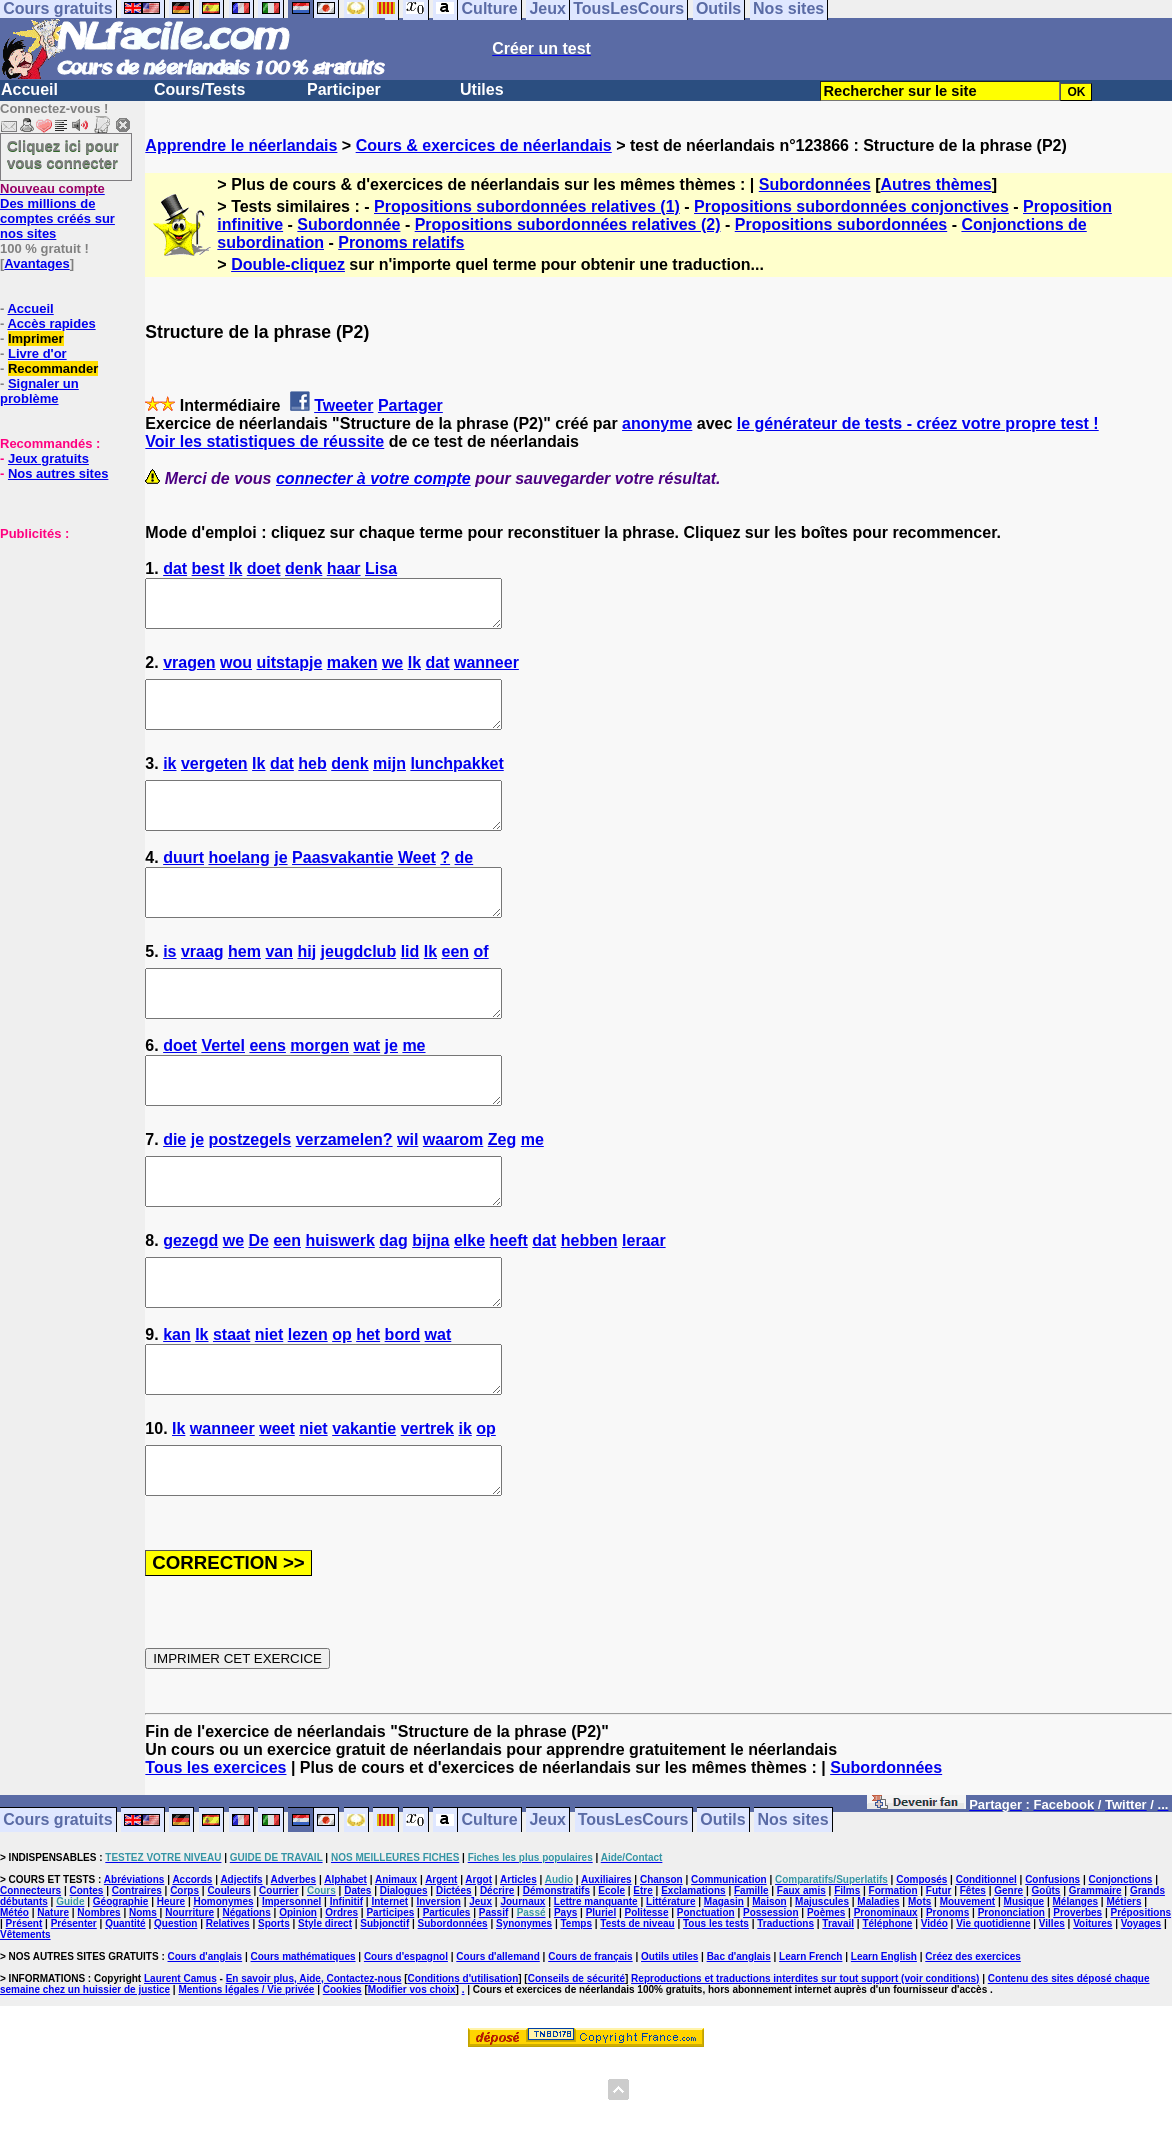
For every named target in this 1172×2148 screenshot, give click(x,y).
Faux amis (801, 1980)
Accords (192, 1969)
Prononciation (1011, 2002)
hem (244, 987)
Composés (921, 1969)
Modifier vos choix (412, 2079)
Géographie (121, 1991)
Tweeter (343, 405)
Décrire (497, 1980)
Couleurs (228, 1980)
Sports (274, 2013)
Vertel (223, 1090)
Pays (565, 2002)
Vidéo (934, 2013)
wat (366, 1090)
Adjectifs (241, 1969)
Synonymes (524, 2013)
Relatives (228, 2013)
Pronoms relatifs (401, 242)
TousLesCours (633, 1910)
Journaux (522, 1991)
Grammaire (1095, 1980)
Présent (24, 2013)
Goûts (1046, 1980)
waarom (453, 1193)
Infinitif (346, 1991)
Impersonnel (291, 1991)
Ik (235, 568)
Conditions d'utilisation (463, 2068)
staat (231, 1406)
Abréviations (134, 1969)
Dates (357, 1980)
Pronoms (947, 2002)
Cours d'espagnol (406, 2046)
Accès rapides (51, 323)
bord (403, 1406)
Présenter (74, 2013)
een (456, 987)
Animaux (396, 1969)
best (208, 568)
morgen (319, 1090)
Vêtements (25, 2024)
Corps (184, 1980)
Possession (771, 2002)
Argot (478, 1969)
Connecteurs (30, 1980)
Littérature (670, 1991)
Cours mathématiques (303, 2046)
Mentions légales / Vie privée (246, 2079)
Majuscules (822, 1991)
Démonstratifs (556, 1980)
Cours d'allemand (498, 2046)
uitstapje (290, 671)
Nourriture (189, 2002)
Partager (410, 405)
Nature (53, 2002)
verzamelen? (344, 1193)
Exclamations (693, 1980)
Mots (919, 1991)
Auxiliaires (606, 1969)
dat (175, 568)
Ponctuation (706, 2002)
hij (306, 987)
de (464, 884)
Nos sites (793, 1910)
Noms (143, 2002)
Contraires (137, 1980)
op (342, 1406)
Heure (171, 1991)
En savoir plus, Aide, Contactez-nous (314, 2068)
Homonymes (224, 1991)
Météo (14, 2002)
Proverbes (1077, 2002)
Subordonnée (348, 224)
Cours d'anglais (205, 2046)
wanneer (486, 671)
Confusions (1052, 1969)
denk (303, 568)
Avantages (36, 263)
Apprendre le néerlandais (241, 145)
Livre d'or (37, 353)
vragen (189, 671)
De (259, 1303)
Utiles (482, 89)
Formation (893, 1980)
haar (344, 568)
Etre (642, 1980)
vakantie (364, 1509)
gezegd (190, 1303)
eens (267, 1090)
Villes (1052, 2013)
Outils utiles (669, 2046)
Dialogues (404, 1980)
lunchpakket (456, 781)
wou (236, 671)
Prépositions (1141, 2002)
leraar (644, 1303)
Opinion (298, 2002)
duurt (183, 884)
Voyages (1141, 2013)
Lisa (381, 568)
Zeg (502, 1193)
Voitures (1092, 2013)
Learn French (810, 2046)
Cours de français (590, 2046)
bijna (430, 1303)
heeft (509, 1303)
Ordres (341, 2002)
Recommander (53, 368)
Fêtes (973, 1980)
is (169, 987)
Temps (576, 2013)
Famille (751, 1980)
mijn (389, 781)
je (280, 884)
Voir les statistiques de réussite (264, 441)
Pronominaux (886, 2002)
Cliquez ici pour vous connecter (63, 154)
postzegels (250, 1193)
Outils (722, 1910)
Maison (769, 1991)
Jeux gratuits (48, 458)
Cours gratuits (57, 1910)
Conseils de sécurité (576, 2068)
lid (410, 987)
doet (264, 568)
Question (175, 2013)
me (413, 1090)
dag (393, 1303)
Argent (441, 1969)
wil (407, 1193)
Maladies (878, 1991)
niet (269, 1406)
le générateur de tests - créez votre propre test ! (918, 423)
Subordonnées (815, 184)
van (279, 987)
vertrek (427, 1509)
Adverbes (294, 1969)
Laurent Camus (180, 2068)
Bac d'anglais (739, 2046)
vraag (202, 987)
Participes (390, 2002)
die (174, 1193)
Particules (447, 2002)
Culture (490, 1910)
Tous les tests (716, 2013)
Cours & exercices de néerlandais (484, 145)
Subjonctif (384, 2013)
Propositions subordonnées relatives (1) (527, 206)
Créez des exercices (973, 2046)
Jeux (547, 1910)
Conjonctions (1121, 1969)
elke (469, 1303)
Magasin (724, 1991)
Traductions (785, 2013)
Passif (493, 2002)
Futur (939, 1980)
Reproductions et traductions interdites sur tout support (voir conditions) (805, 2068)
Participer (344, 89)
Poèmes (826, 2002)
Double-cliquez (288, 264)
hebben (589, 1303)
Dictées (454, 1980)
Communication (729, 1969)
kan (177, 1406)
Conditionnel (986, 1969)
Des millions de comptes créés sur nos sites (57, 211)
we (392, 671)
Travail (838, 2013)
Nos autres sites (58, 473)
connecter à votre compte (373, 478)
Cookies (342, 2079)
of (481, 987)
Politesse (647, 2002)
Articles (518, 1969)
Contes (86, 1980)
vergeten (214, 781)
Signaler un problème (39, 391)
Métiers (1123, 1991)
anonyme (657, 423)
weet (277, 1509)
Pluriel (601, 2002)
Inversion (438, 1991)
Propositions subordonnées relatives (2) (568, 224)
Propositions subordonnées (841, 224)
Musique (1024, 1991)
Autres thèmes (936, 184)
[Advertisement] (60, 641)
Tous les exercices (215, 1857)
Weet (417, 884)
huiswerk (339, 1303)
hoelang (238, 884)
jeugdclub (359, 987)
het (368, 1406)
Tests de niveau (637, 2013)
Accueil (29, 89)
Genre (1008, 1980)
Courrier (278, 1980)
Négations (246, 2002)
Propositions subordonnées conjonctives (851, 206)
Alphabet (345, 1969)
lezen (308, 1406)
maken (352, 671)
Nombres (98, 2002)
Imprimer (36, 338)
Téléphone (887, 2013)
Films (847, 1980)
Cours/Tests (199, 89)
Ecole (611, 1980)
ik (169, 781)
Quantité (125, 2013)
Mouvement (968, 1991)
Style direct (325, 2013)
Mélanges (1075, 1991)
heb (312, 781)
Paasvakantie (342, 884)
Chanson (661, 1969)
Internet (389, 1991)
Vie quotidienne (993, 2013)
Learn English (884, 2046)
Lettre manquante (596, 1991)
